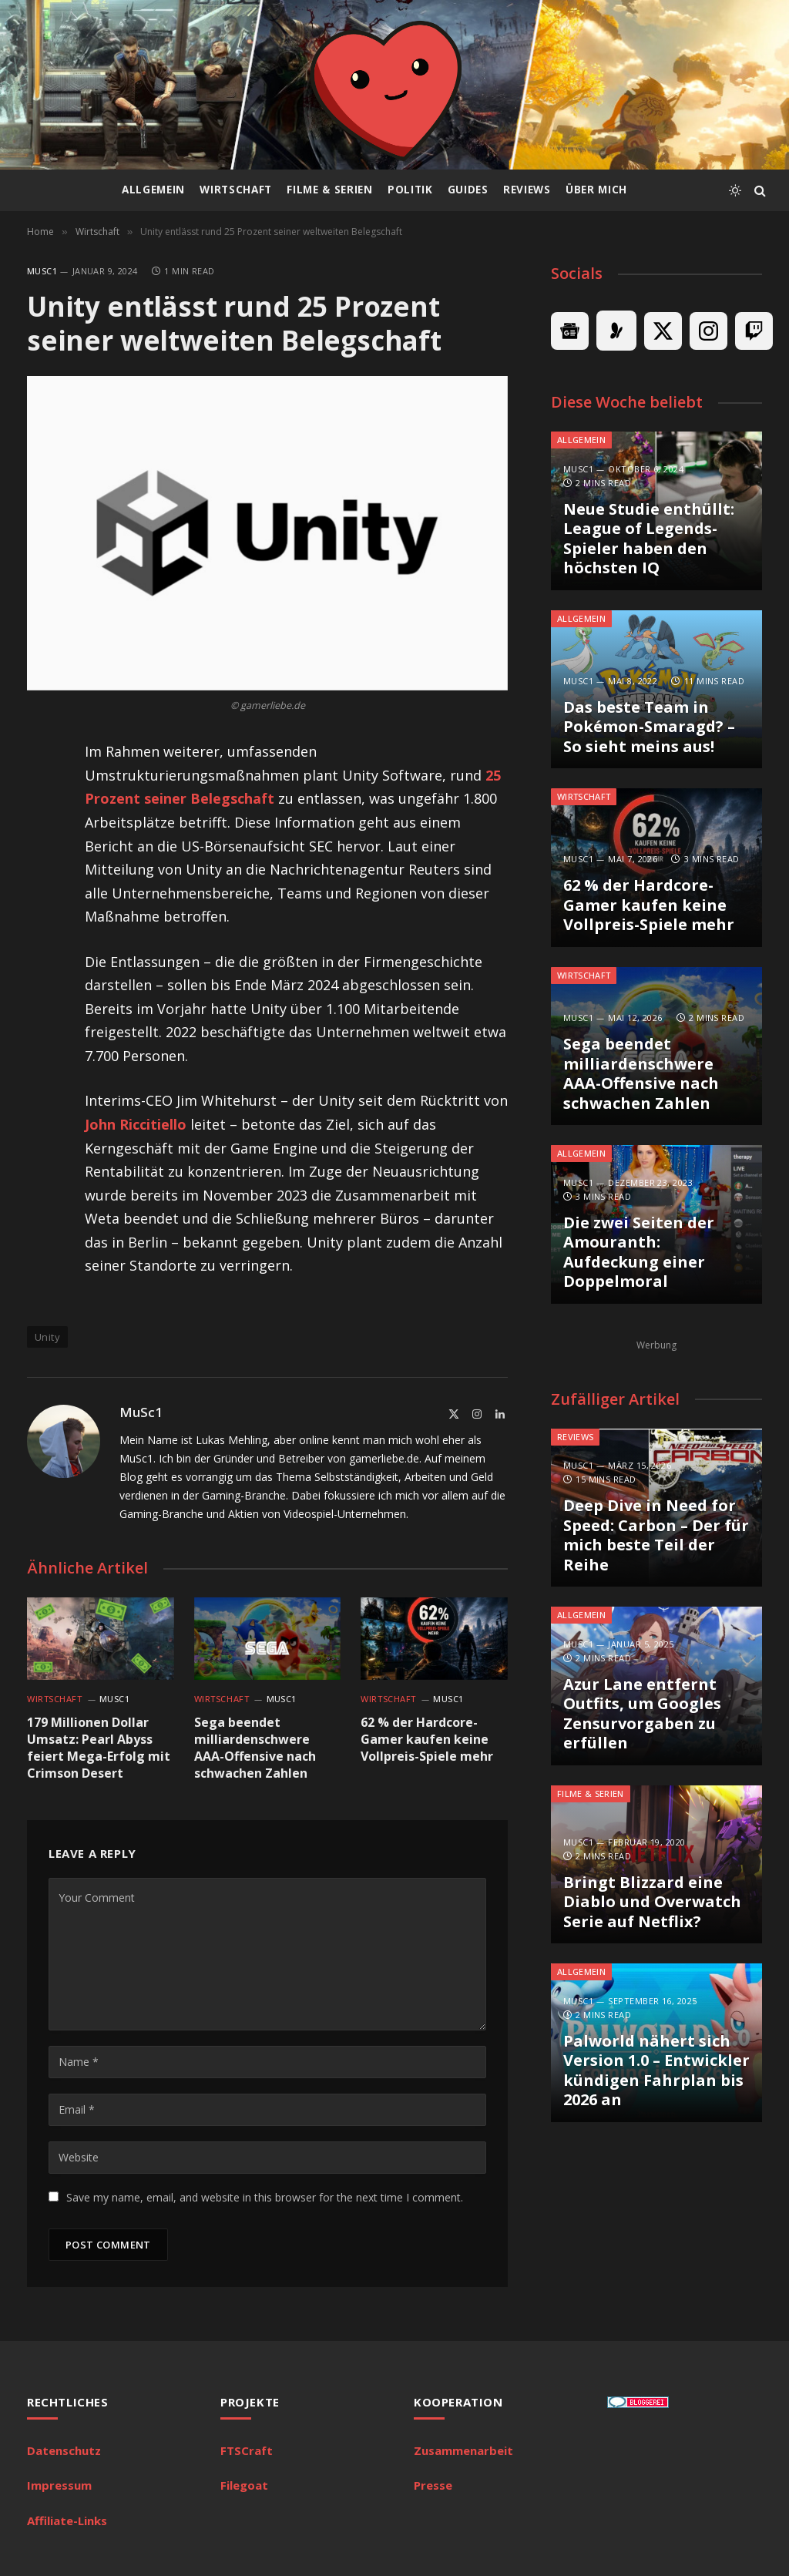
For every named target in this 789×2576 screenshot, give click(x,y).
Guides (468, 189)
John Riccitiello (135, 1124)
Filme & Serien (329, 189)
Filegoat (244, 2485)
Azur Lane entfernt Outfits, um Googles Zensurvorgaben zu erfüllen (642, 1713)
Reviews (527, 189)
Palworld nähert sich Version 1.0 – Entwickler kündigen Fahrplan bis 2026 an (656, 2070)
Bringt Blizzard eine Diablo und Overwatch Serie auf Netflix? (652, 1902)
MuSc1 (42, 271)
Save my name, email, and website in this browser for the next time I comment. (264, 2197)
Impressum (59, 2485)
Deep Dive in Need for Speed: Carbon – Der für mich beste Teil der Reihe (656, 1535)
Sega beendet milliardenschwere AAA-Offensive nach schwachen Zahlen (255, 1748)
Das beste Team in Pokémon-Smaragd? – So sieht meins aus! (649, 727)
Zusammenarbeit (463, 2450)
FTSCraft (246, 2450)
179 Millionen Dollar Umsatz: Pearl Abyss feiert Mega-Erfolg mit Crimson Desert (98, 1748)
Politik (410, 189)
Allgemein (153, 189)
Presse (433, 2485)
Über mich (596, 189)
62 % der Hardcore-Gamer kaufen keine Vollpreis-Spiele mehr (427, 1740)
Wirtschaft (236, 189)
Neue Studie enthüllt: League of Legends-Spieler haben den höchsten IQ (648, 538)
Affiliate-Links (67, 2520)
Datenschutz (64, 2450)
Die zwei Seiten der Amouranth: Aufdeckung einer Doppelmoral (638, 1252)
